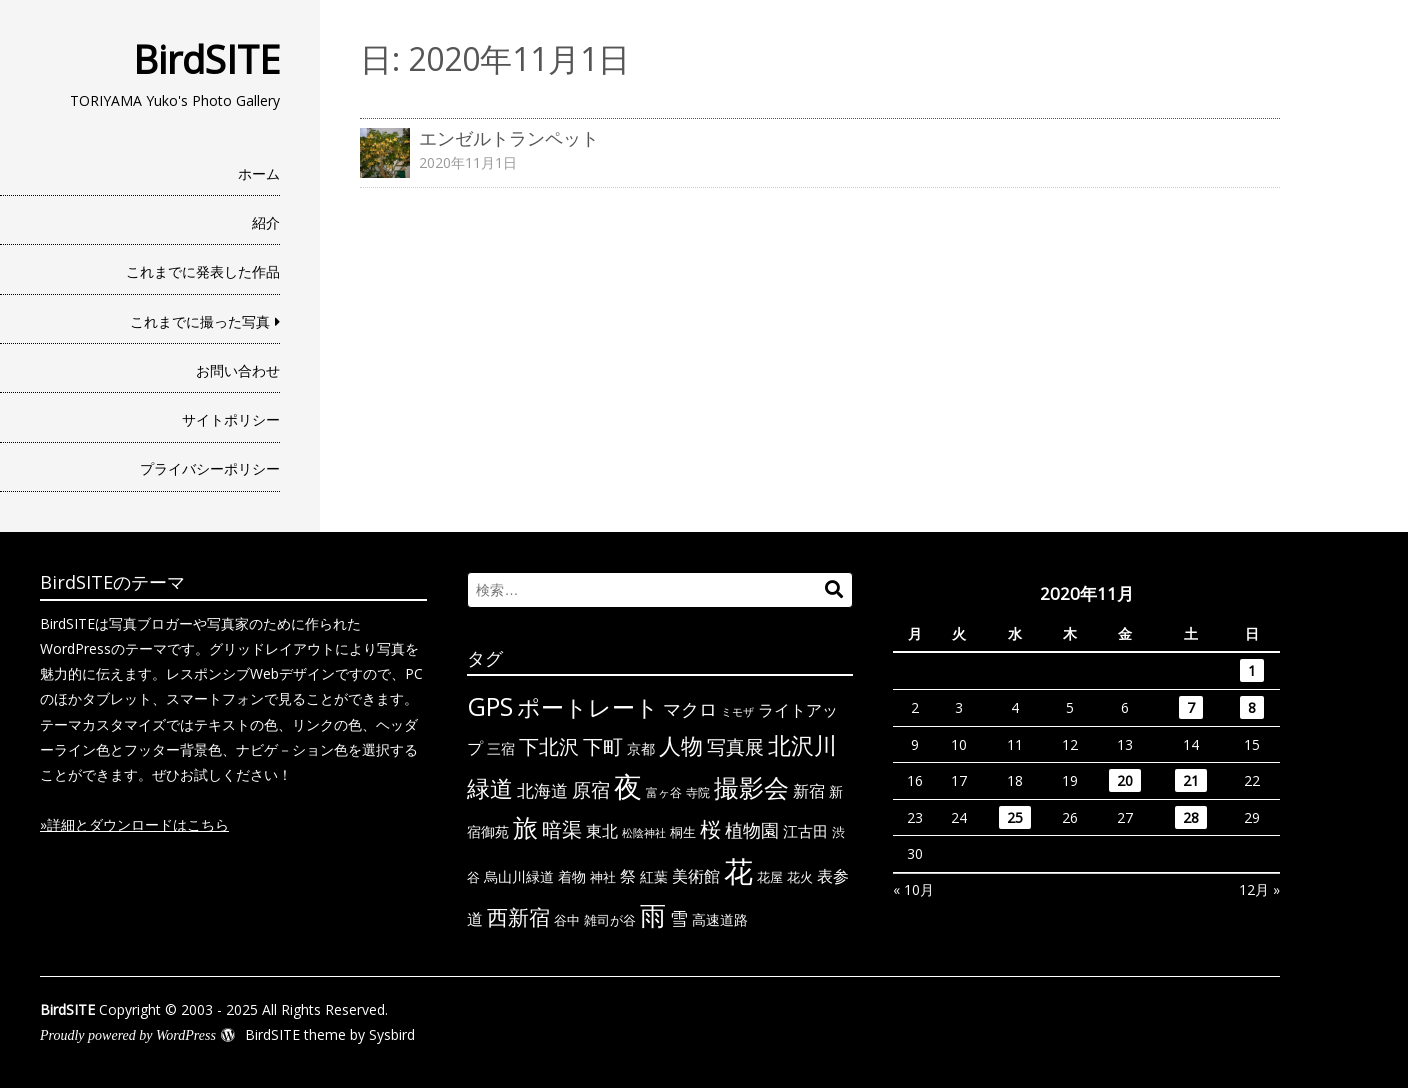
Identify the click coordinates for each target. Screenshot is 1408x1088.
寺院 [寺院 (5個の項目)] (698, 792)
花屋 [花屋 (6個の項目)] (770, 877)
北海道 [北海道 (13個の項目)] (542, 790)
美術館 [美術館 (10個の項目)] (696, 876)
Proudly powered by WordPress (128, 1035)
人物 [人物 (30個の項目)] (681, 745)
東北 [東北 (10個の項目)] (602, 831)
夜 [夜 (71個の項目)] (628, 786)
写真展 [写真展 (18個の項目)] (735, 746)
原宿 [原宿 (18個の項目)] (591, 789)
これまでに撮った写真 (200, 321)
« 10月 (913, 889)
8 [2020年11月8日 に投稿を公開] (1252, 707)
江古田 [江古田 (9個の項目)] (805, 831)
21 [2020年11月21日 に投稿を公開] (1191, 780)
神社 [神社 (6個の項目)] (603, 877)
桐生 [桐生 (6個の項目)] (683, 832)
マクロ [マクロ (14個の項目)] (690, 709)
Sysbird (392, 1034)
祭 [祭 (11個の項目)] (628, 876)
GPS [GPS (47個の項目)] (490, 706)
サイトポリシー (231, 419)
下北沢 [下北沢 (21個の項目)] (549, 746)
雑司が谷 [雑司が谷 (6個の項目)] (610, 920)
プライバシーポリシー (210, 468)
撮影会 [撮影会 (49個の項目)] (751, 787)
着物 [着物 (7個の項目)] (572, 876)
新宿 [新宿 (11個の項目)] (809, 791)
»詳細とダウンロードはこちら (134, 824)
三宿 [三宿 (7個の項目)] (501, 748)
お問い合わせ (238, 370)
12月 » (1259, 889)
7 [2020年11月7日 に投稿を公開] (1191, 707)
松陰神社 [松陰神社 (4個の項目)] (644, 833)
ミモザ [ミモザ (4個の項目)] (737, 712)
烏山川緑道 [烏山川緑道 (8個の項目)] (519, 876)
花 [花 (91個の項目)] (738, 871)
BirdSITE (206, 59)
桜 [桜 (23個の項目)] (710, 829)
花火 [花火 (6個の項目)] (800, 877)
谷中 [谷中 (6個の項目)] (567, 920)
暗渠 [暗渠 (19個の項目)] (562, 829)
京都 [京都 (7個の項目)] (641, 748)
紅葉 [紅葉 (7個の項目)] (654, 876)
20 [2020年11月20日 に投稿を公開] (1125, 780)
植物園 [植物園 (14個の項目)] (752, 830)
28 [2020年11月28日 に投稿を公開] (1191, 817)
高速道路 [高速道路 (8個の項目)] (720, 919)
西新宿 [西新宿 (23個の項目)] (518, 917)
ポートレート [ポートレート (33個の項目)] (588, 707)
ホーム (259, 173)
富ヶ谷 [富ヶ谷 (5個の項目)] (664, 792)
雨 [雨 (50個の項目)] (653, 915)
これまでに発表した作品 (203, 271)
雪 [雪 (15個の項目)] (679, 918)
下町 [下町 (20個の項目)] (603, 746)
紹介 (266, 222)
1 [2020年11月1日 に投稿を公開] (1252, 670)
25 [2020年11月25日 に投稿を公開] (1015, 817)
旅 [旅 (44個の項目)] (525, 827)
